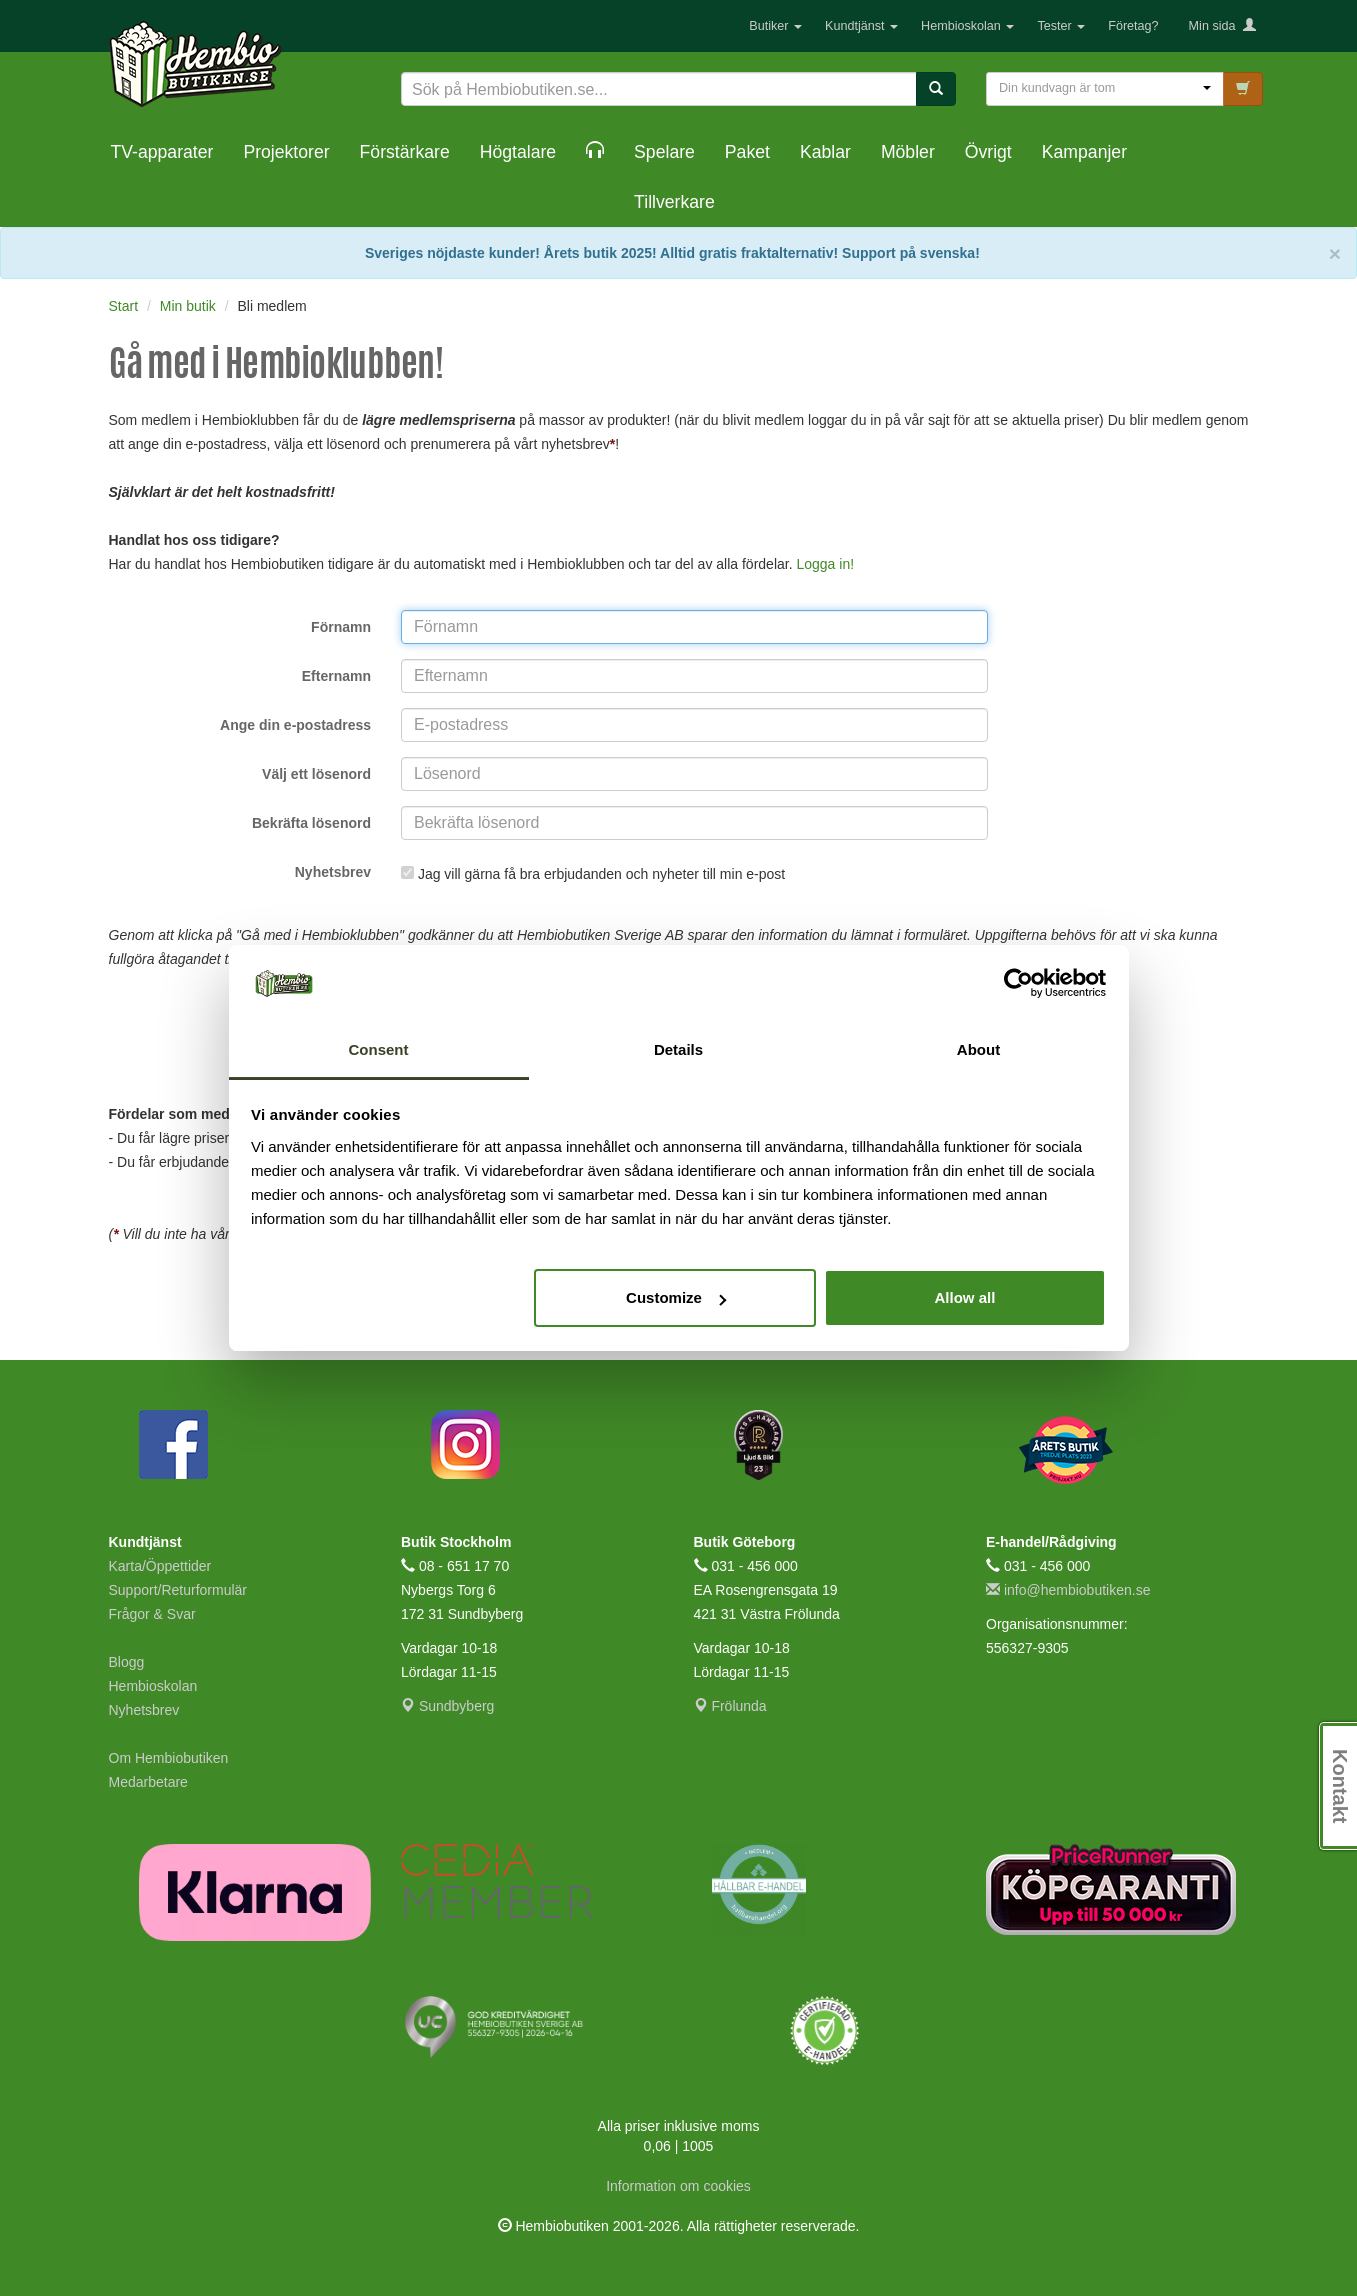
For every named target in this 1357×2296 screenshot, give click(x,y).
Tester (1061, 26)
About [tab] (978, 1049)
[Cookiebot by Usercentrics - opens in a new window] (1018, 984)
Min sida (1222, 26)
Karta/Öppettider (160, 1566)
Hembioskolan (967, 26)
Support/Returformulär (178, 1590)
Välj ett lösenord (316, 774)
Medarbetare (148, 1782)
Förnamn (341, 627)
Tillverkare (674, 202)
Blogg (127, 1662)
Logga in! (825, 564)
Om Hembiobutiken (169, 1758)
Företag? (1133, 26)
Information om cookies (678, 2186)
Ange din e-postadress (295, 725)
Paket (747, 152)
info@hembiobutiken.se (1068, 1590)
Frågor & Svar (152, 1614)
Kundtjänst (861, 26)
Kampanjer (1084, 152)
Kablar (825, 152)
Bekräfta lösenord (311, 823)
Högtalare (518, 152)
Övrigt (988, 152)
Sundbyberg (447, 1706)
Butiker (775, 26)
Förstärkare (405, 152)
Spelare (664, 152)
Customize (676, 1297)
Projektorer (286, 152)
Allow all (965, 1297)
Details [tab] (678, 1049)
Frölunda (730, 1706)
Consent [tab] (379, 1049)
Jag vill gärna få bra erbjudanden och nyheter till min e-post (603, 874)
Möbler (908, 152)
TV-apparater (162, 152)
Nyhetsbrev (333, 872)
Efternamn (336, 676)
